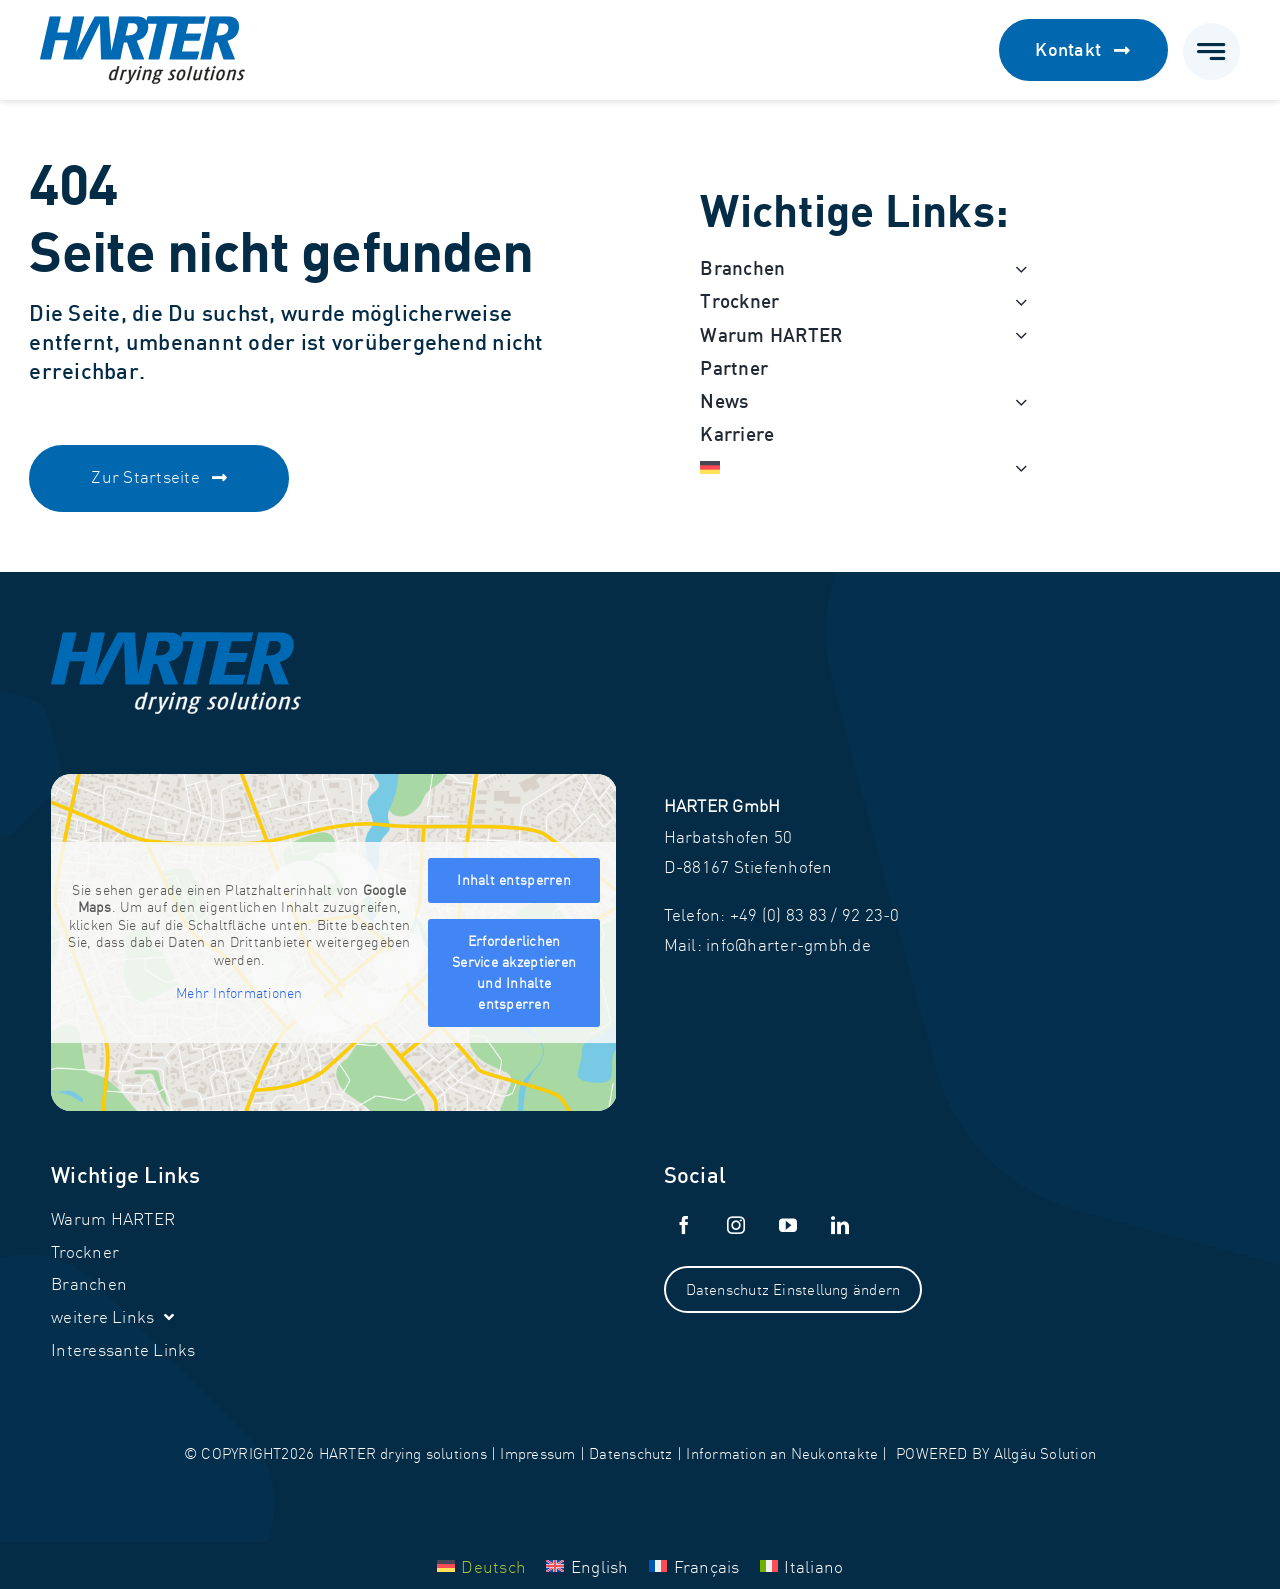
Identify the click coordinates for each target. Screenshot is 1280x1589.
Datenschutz (630, 1453)
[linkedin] (841, 1225)
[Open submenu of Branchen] (1016, 268)
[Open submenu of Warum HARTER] (1016, 335)
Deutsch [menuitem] (493, 1566)
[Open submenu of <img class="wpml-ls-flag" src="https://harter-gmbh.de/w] (1016, 467)
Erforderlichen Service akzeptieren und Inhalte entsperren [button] (514, 972)
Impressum (537, 1453)
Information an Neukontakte (782, 1453)
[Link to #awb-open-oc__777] (1211, 51)
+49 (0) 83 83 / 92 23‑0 (815, 914)
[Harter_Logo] (142, 24)
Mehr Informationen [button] (239, 993)
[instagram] (737, 1225)
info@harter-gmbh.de (788, 944)
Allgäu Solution (1045, 1453)
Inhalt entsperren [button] (514, 880)
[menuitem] (852, 467)
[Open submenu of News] (1016, 401)
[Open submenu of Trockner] (1016, 301)
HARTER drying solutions (403, 1453)
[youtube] (789, 1225)
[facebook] (685, 1225)
